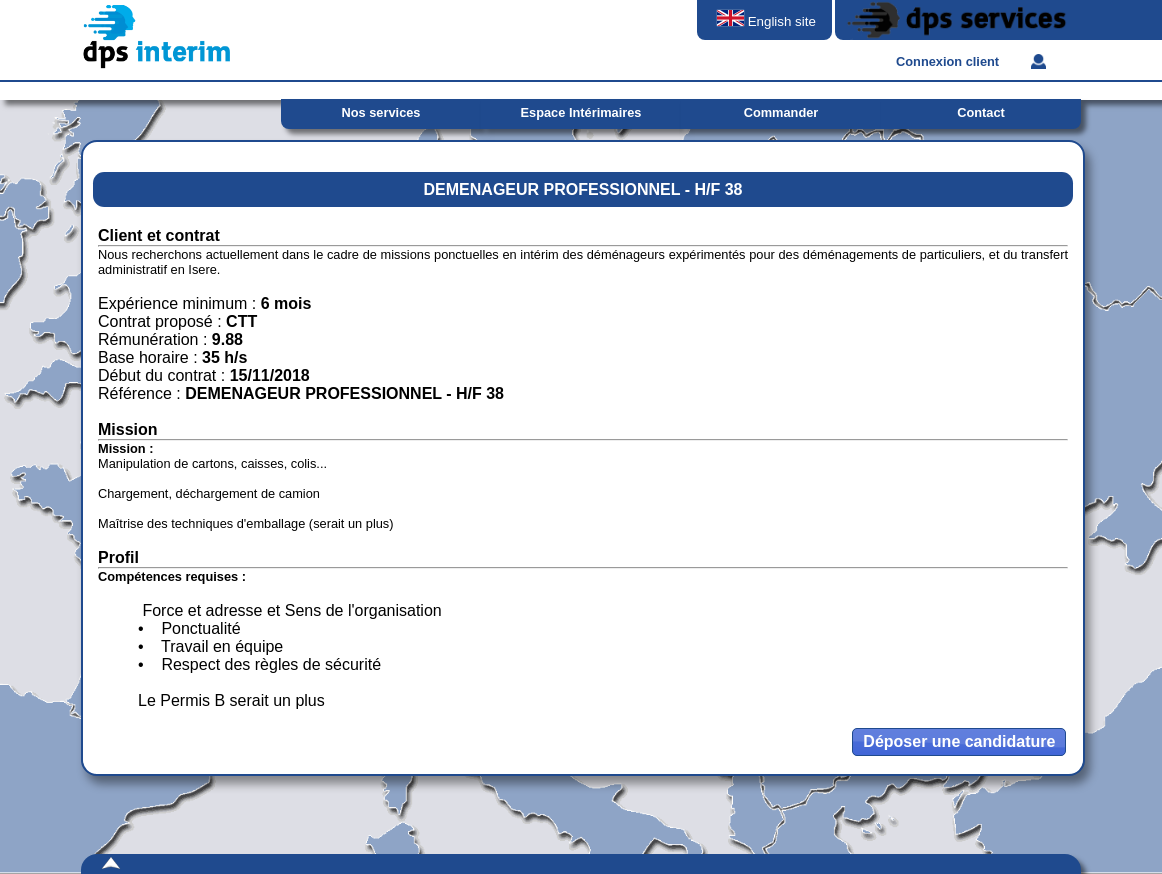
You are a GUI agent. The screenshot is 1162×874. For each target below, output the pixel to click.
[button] (959, 742)
